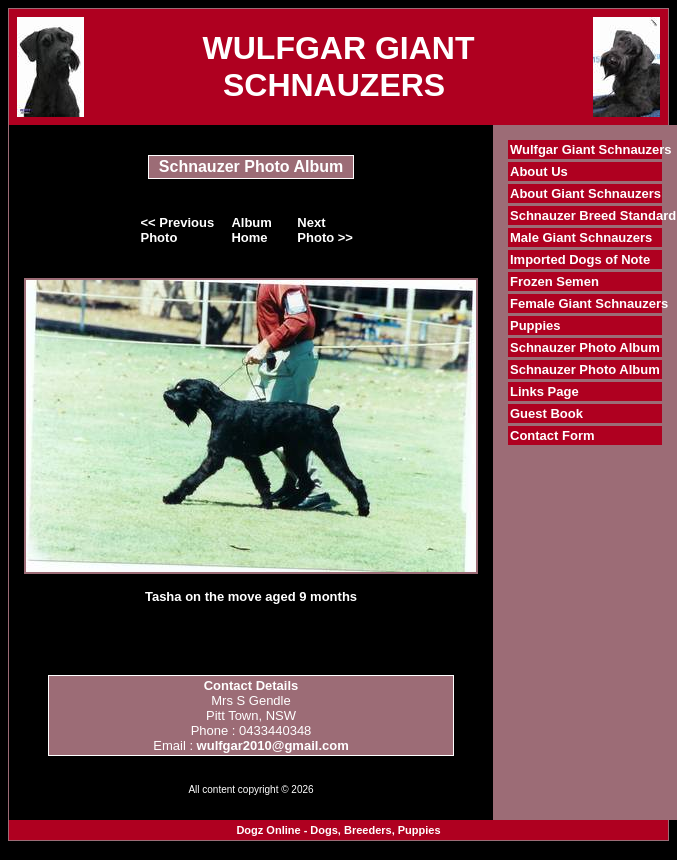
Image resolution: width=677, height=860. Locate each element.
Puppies (535, 325)
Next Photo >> (325, 230)
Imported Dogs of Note (580, 259)
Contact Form (552, 435)
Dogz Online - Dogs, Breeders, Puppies (338, 830)
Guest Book (546, 413)
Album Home (251, 230)
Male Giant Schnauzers (581, 237)
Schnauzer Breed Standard (593, 215)
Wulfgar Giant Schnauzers (591, 149)
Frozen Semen (554, 281)
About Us (539, 171)
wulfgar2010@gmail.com (273, 745)
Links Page (544, 391)
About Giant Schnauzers (585, 193)
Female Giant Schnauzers (589, 303)
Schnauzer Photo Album (585, 347)
